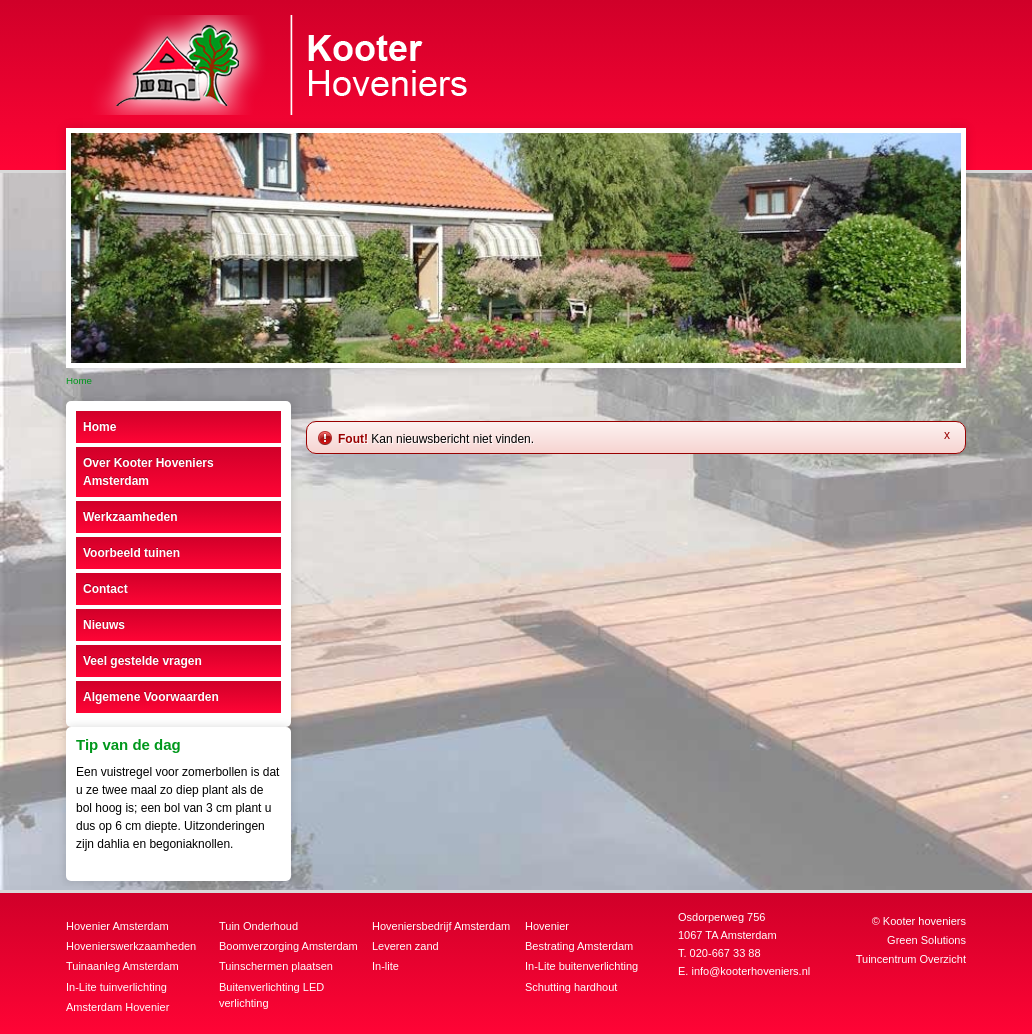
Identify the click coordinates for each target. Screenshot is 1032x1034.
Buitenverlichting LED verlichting (271, 995)
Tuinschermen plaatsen (276, 966)
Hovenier (547, 926)
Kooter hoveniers (924, 921)
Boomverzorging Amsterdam (288, 946)
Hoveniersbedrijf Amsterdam (441, 926)
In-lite (385, 966)
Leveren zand (405, 946)
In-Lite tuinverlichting (116, 987)
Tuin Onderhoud (258, 926)
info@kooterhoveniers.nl (750, 971)
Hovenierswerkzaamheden (131, 946)
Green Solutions (926, 940)
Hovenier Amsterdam (117, 926)
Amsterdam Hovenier (117, 1007)
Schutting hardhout (571, 987)
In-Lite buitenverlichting (581, 966)
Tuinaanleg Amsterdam (122, 966)
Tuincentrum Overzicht (911, 959)
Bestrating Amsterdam (579, 946)
